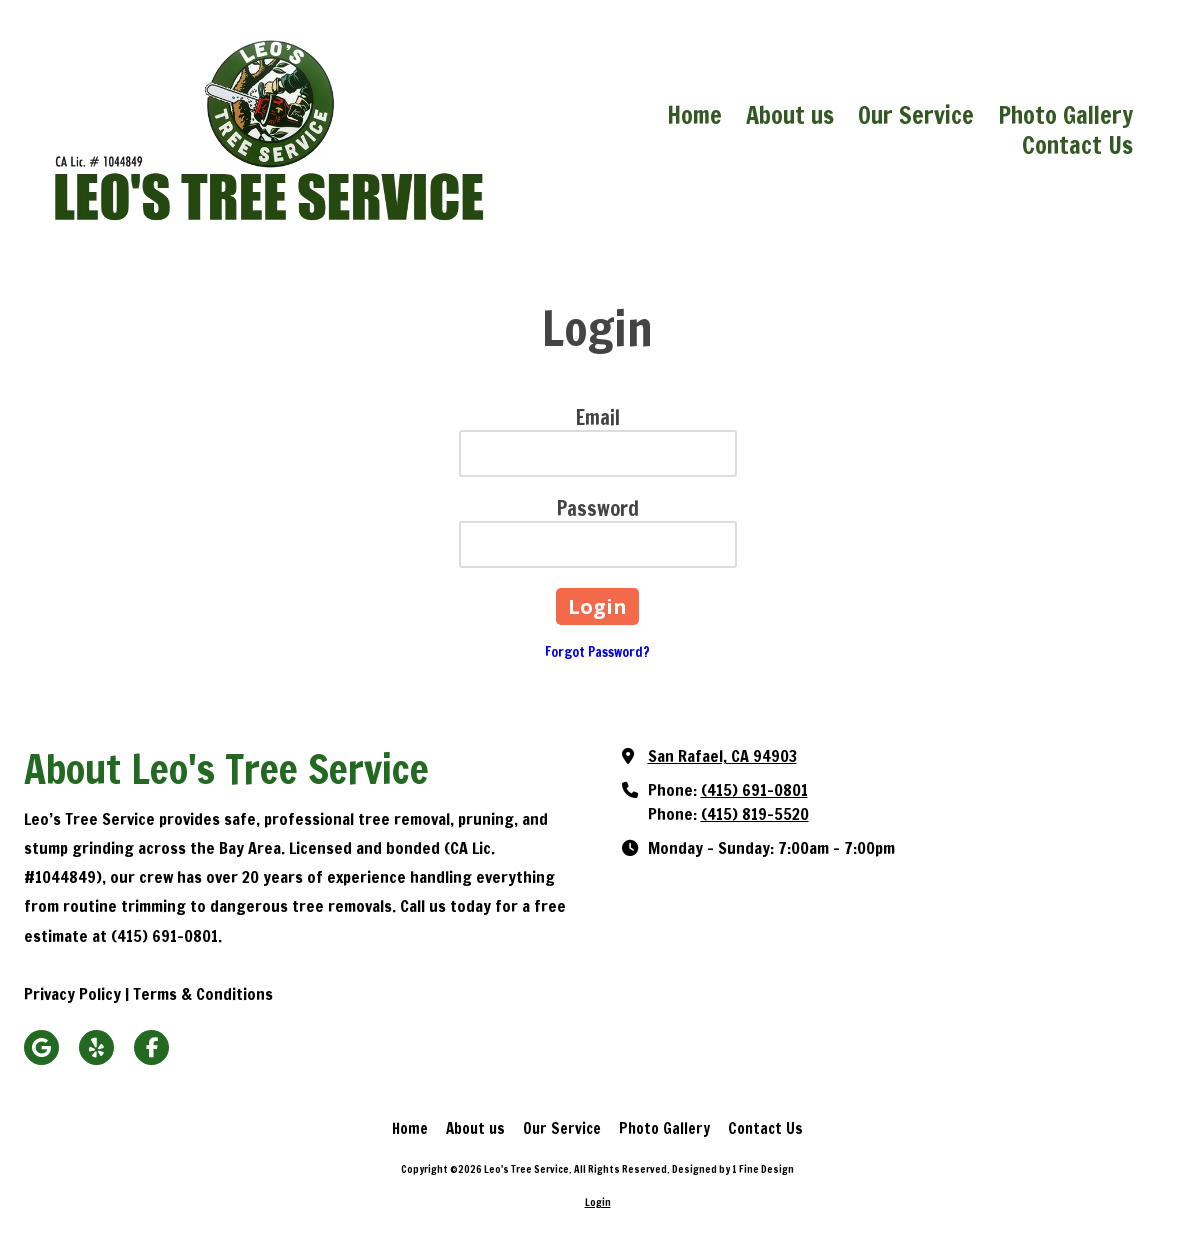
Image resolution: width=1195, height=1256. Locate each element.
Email (598, 417)
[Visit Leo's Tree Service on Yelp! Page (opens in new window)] (96, 1047)
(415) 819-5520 (755, 813)
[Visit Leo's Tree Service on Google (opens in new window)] (41, 1047)
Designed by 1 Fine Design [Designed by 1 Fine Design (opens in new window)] (733, 1169)
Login (598, 1202)
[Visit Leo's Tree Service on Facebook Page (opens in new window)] (151, 1047)
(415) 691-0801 (754, 789)
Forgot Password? (597, 652)
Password (598, 508)
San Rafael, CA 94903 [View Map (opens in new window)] (722, 755)
